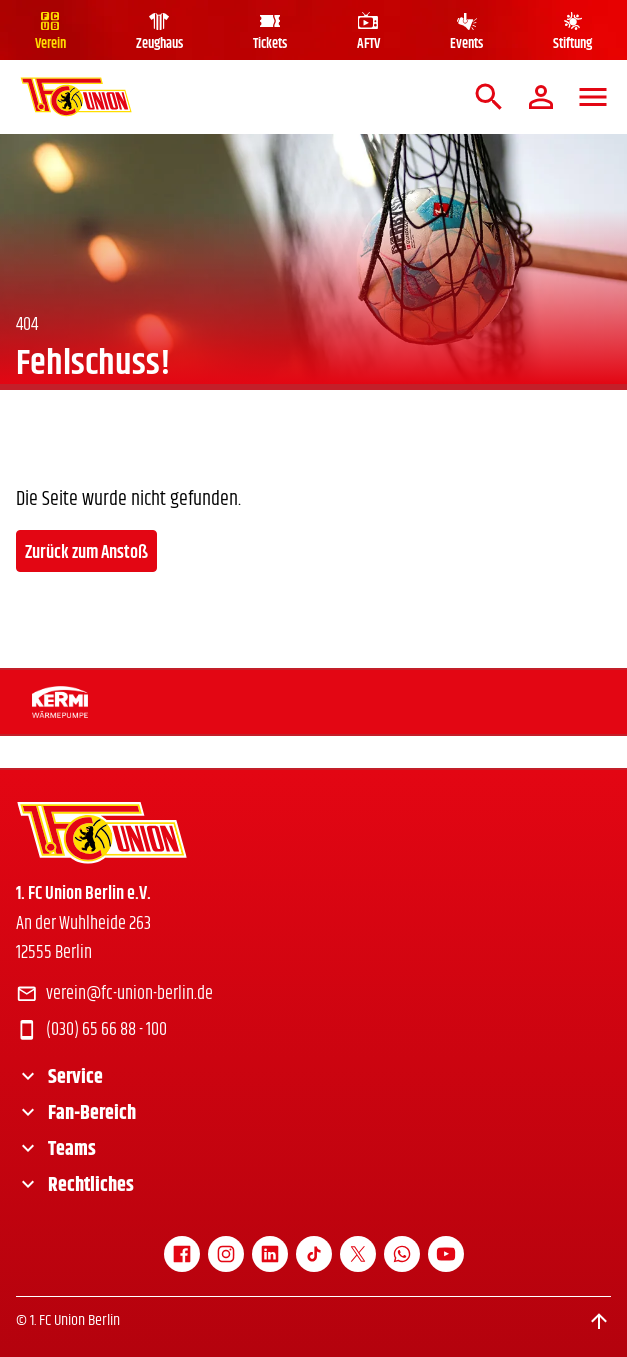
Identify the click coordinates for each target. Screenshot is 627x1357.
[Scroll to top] (599, 1321)
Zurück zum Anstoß (86, 553)
